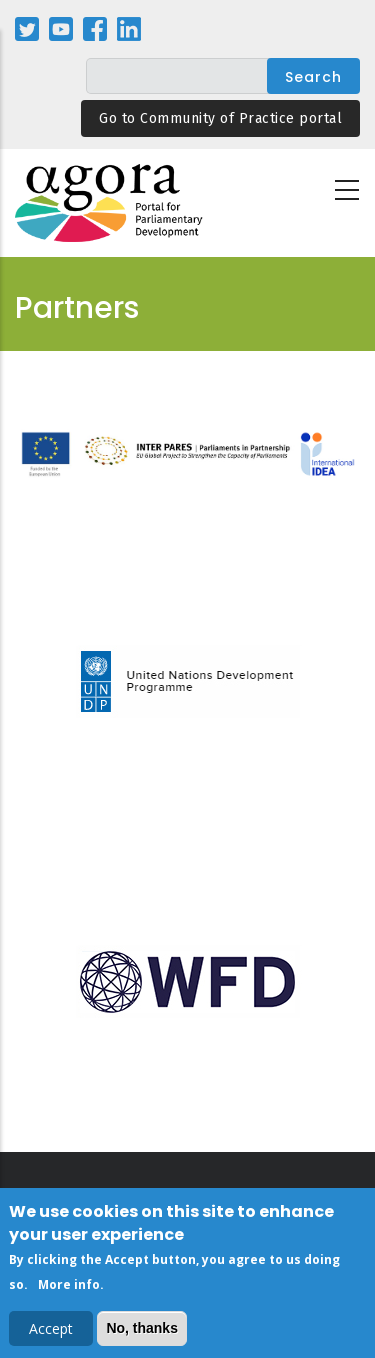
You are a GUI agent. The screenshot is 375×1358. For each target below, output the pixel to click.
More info (69, 1288)
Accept (51, 1331)
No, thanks (142, 1331)
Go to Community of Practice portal (220, 118)
